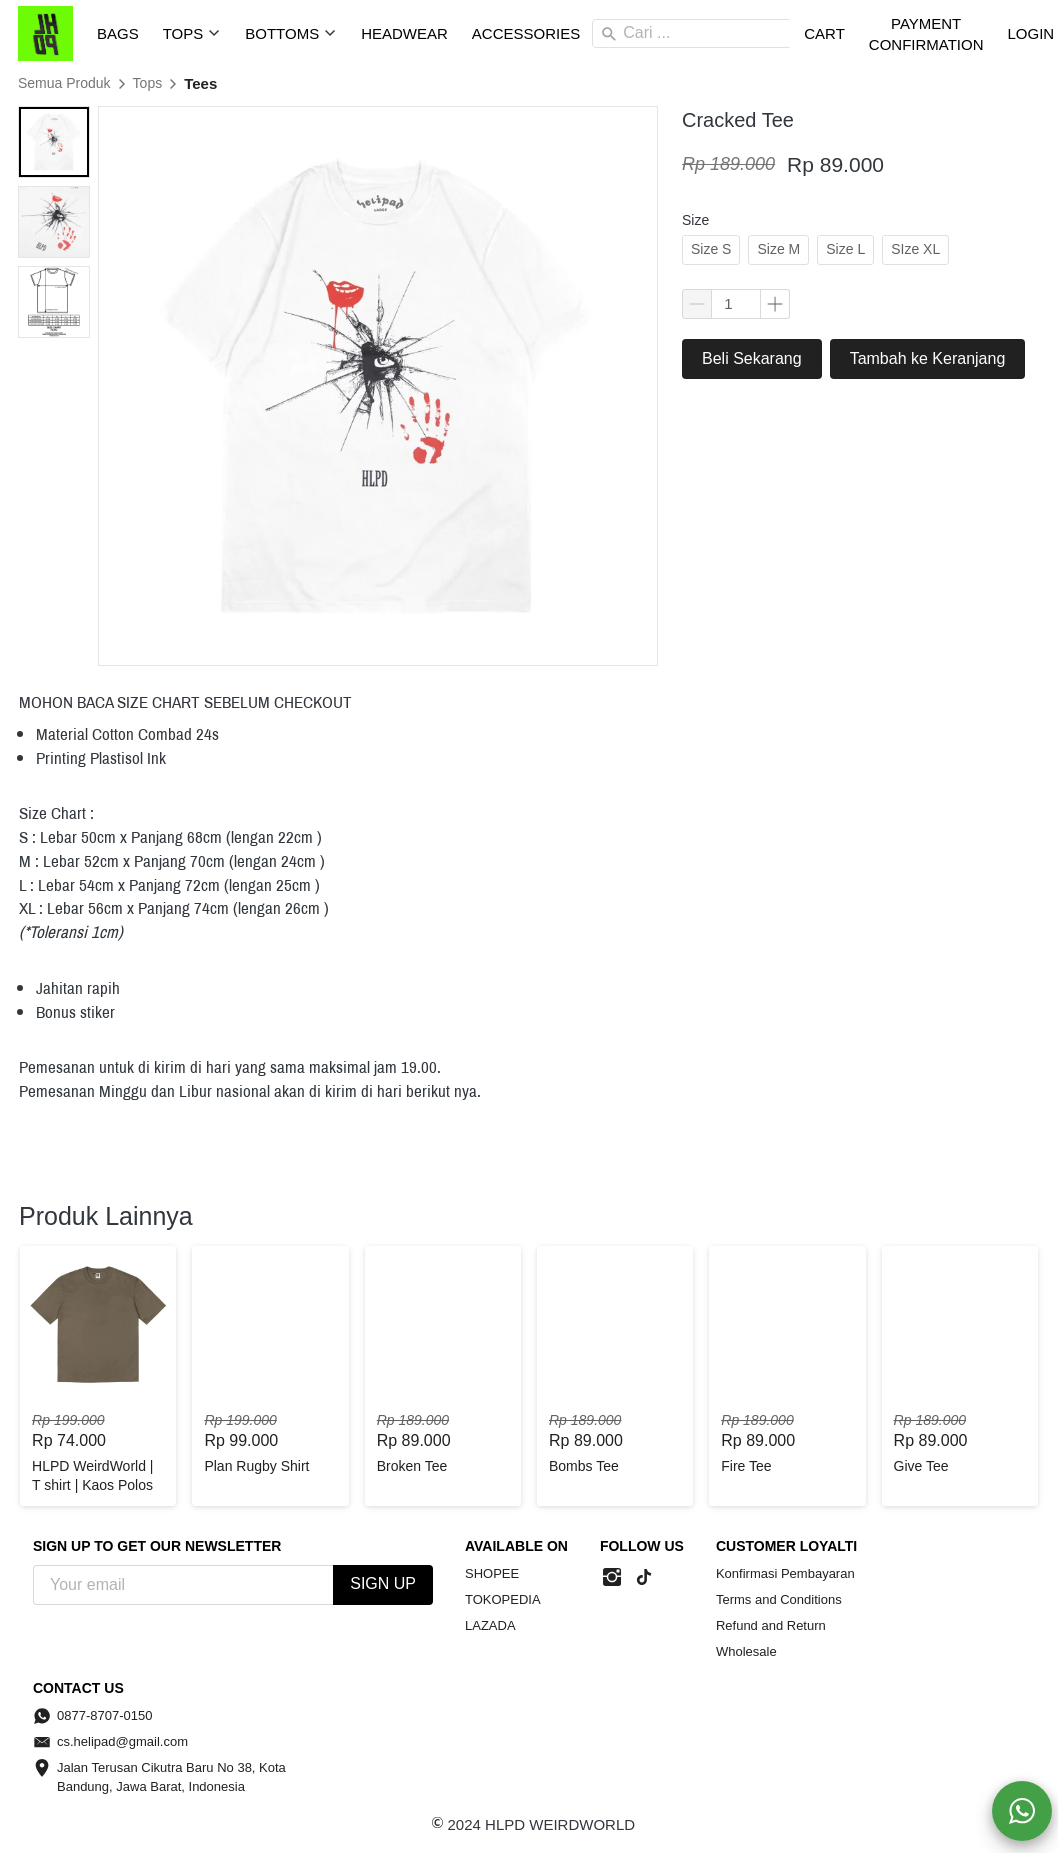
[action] (1022, 1811)
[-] (612, 1578)
